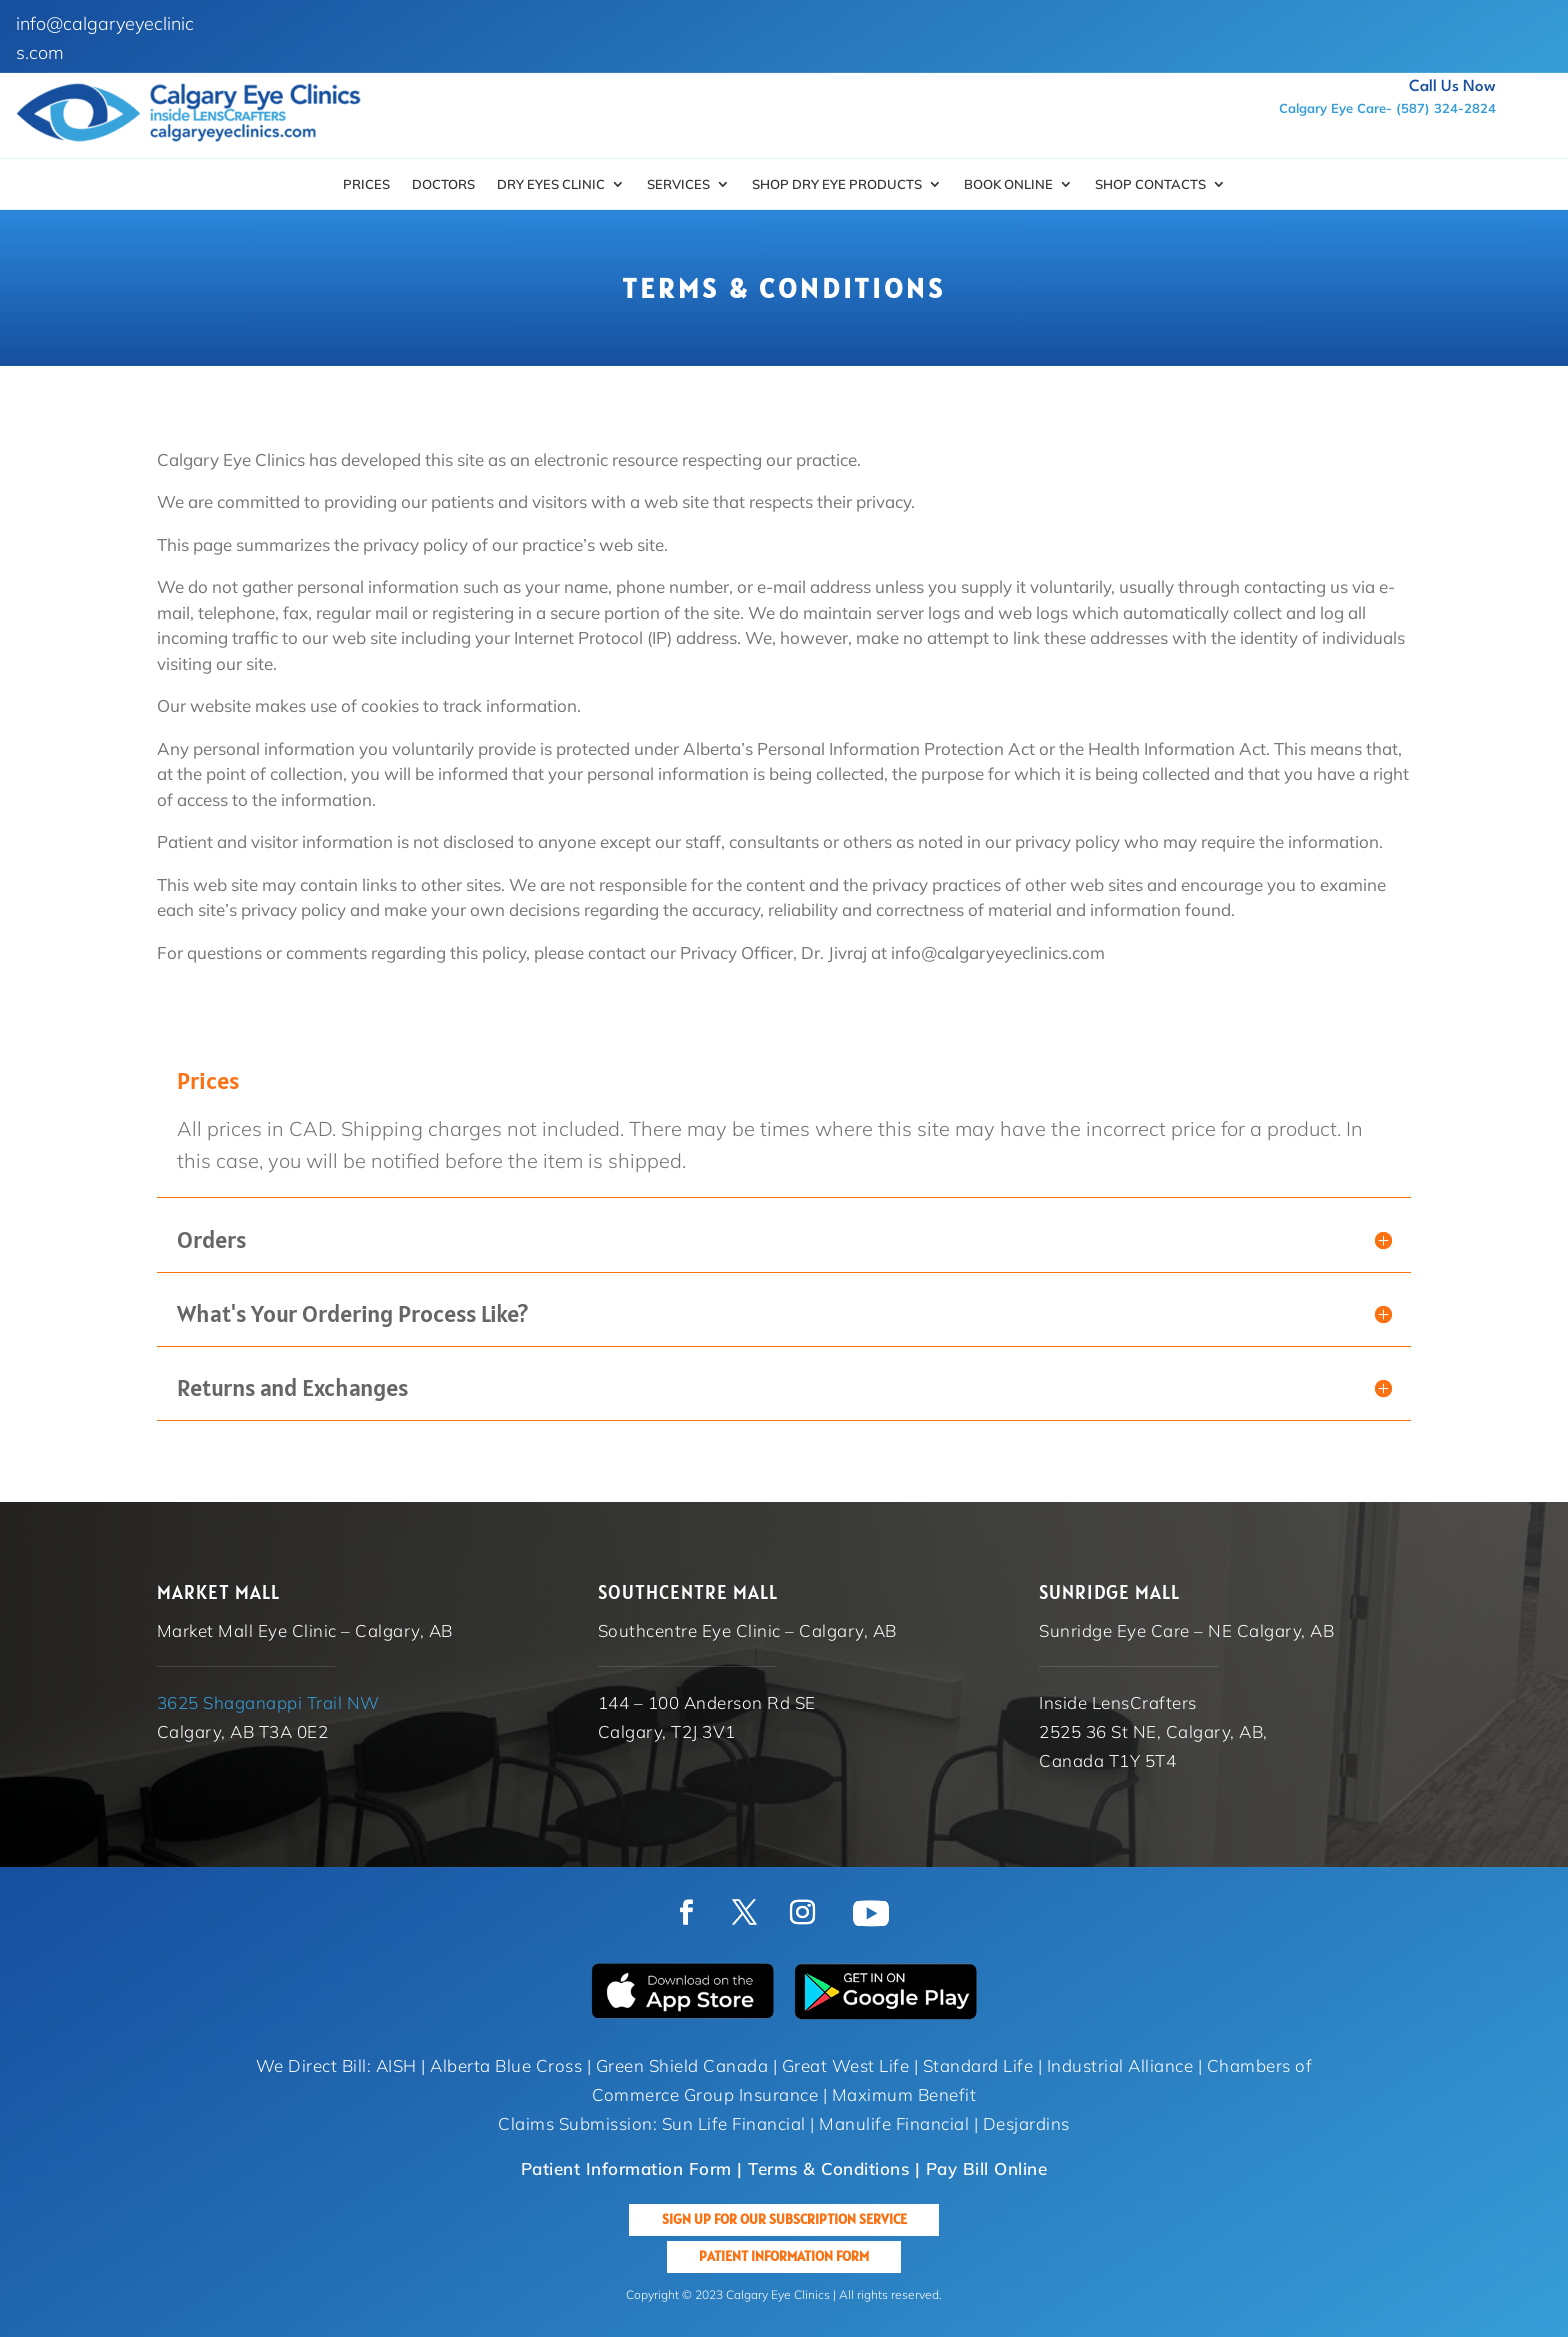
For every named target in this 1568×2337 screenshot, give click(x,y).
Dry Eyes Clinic (551, 184)
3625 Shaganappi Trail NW (268, 1702)
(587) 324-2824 (1446, 108)
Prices (366, 184)
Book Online (1008, 184)
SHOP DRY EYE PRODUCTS (837, 184)
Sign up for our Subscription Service (784, 2219)
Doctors (443, 184)
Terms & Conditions (828, 2168)
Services (678, 184)
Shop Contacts (1150, 184)
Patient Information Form (784, 2256)
